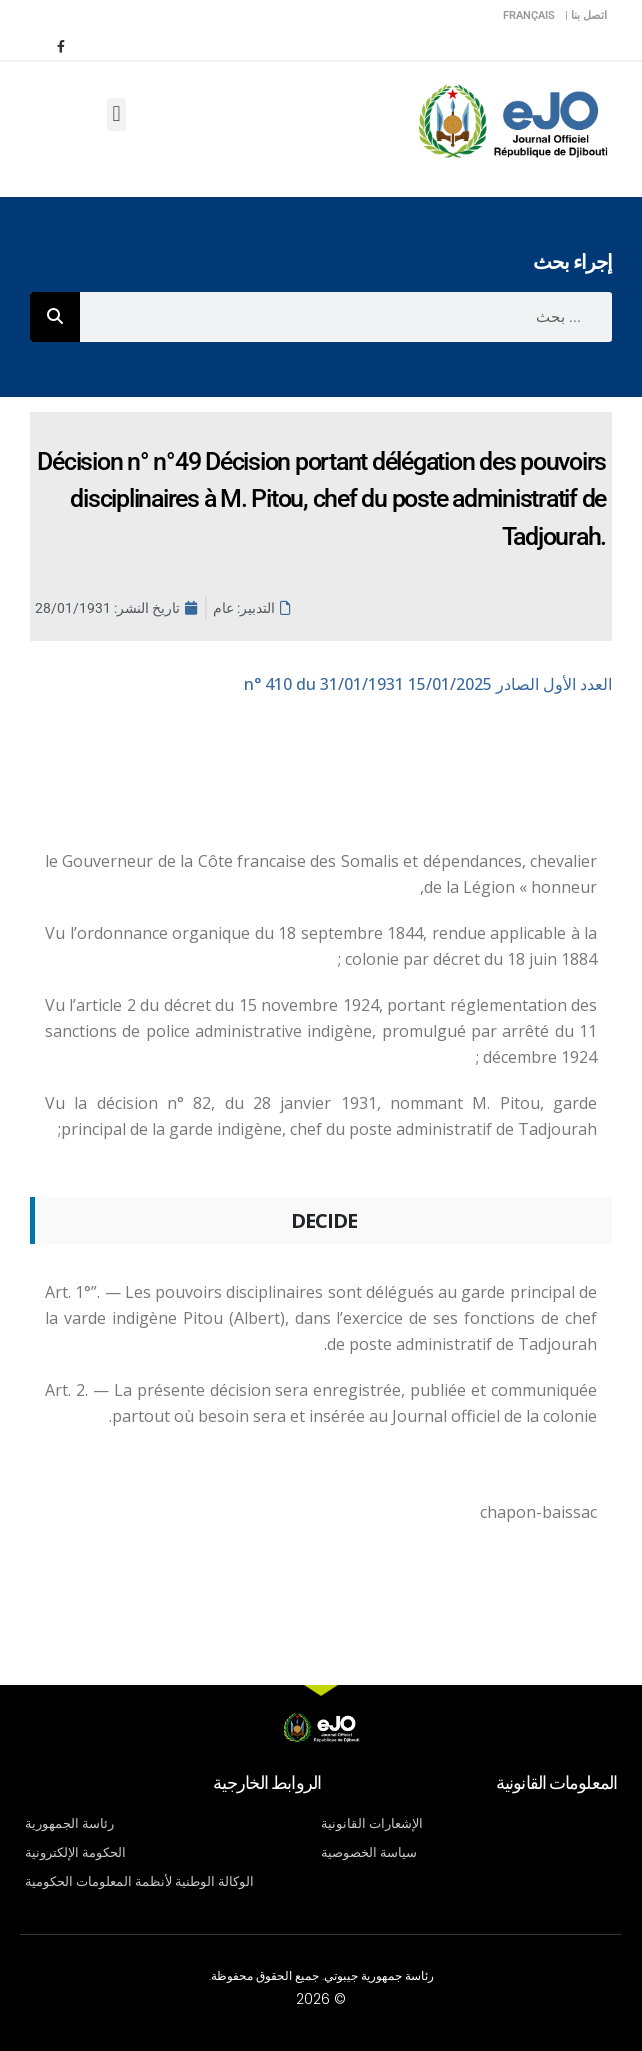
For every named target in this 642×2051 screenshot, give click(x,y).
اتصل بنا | (586, 15)
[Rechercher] (55, 317)
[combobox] (346, 317)
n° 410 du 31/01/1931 (428, 684)
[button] (116, 114)
